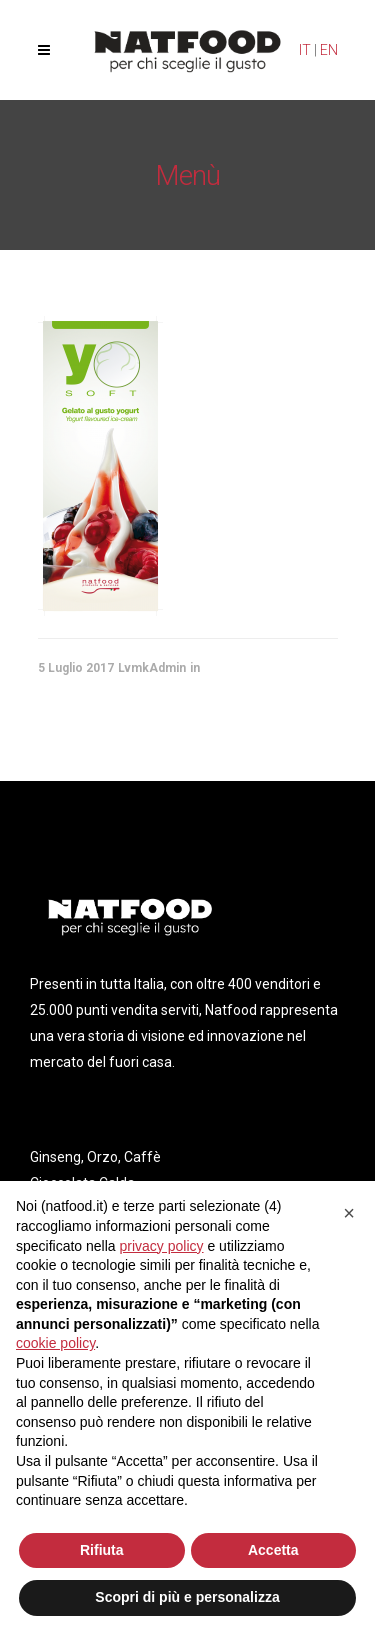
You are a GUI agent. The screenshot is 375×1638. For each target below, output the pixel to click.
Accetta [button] (273, 1550)
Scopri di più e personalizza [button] (187, 1597)
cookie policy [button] (55, 1343)
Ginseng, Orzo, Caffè (95, 1157)
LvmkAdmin (152, 668)
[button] (349, 1213)
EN (329, 50)
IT (305, 50)
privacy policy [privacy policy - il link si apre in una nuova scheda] (162, 1246)
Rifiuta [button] (102, 1550)
